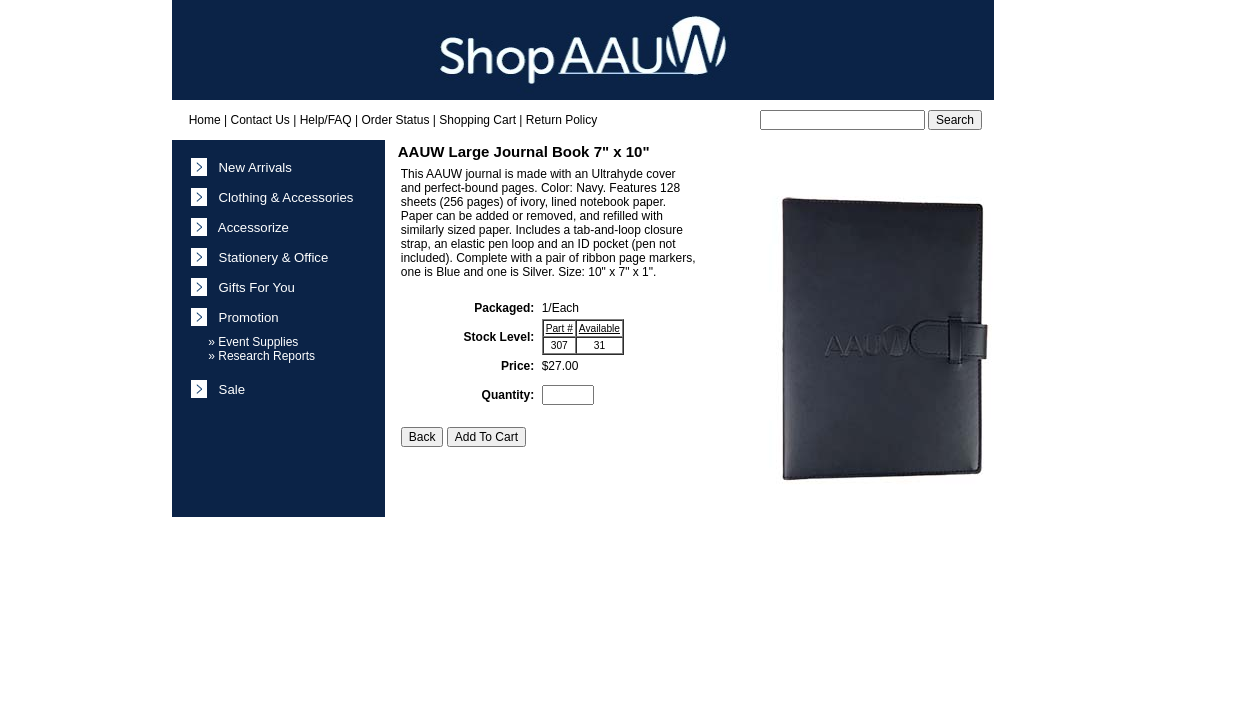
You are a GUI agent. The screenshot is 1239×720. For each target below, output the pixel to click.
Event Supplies (258, 342)
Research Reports (266, 356)
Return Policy (561, 120)
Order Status (395, 120)
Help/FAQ (326, 120)
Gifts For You (253, 287)
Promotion (244, 317)
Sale (228, 389)
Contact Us (259, 120)
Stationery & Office (269, 257)
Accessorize (250, 227)
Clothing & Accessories (282, 197)
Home (205, 120)
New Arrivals (251, 167)
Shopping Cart (477, 120)
